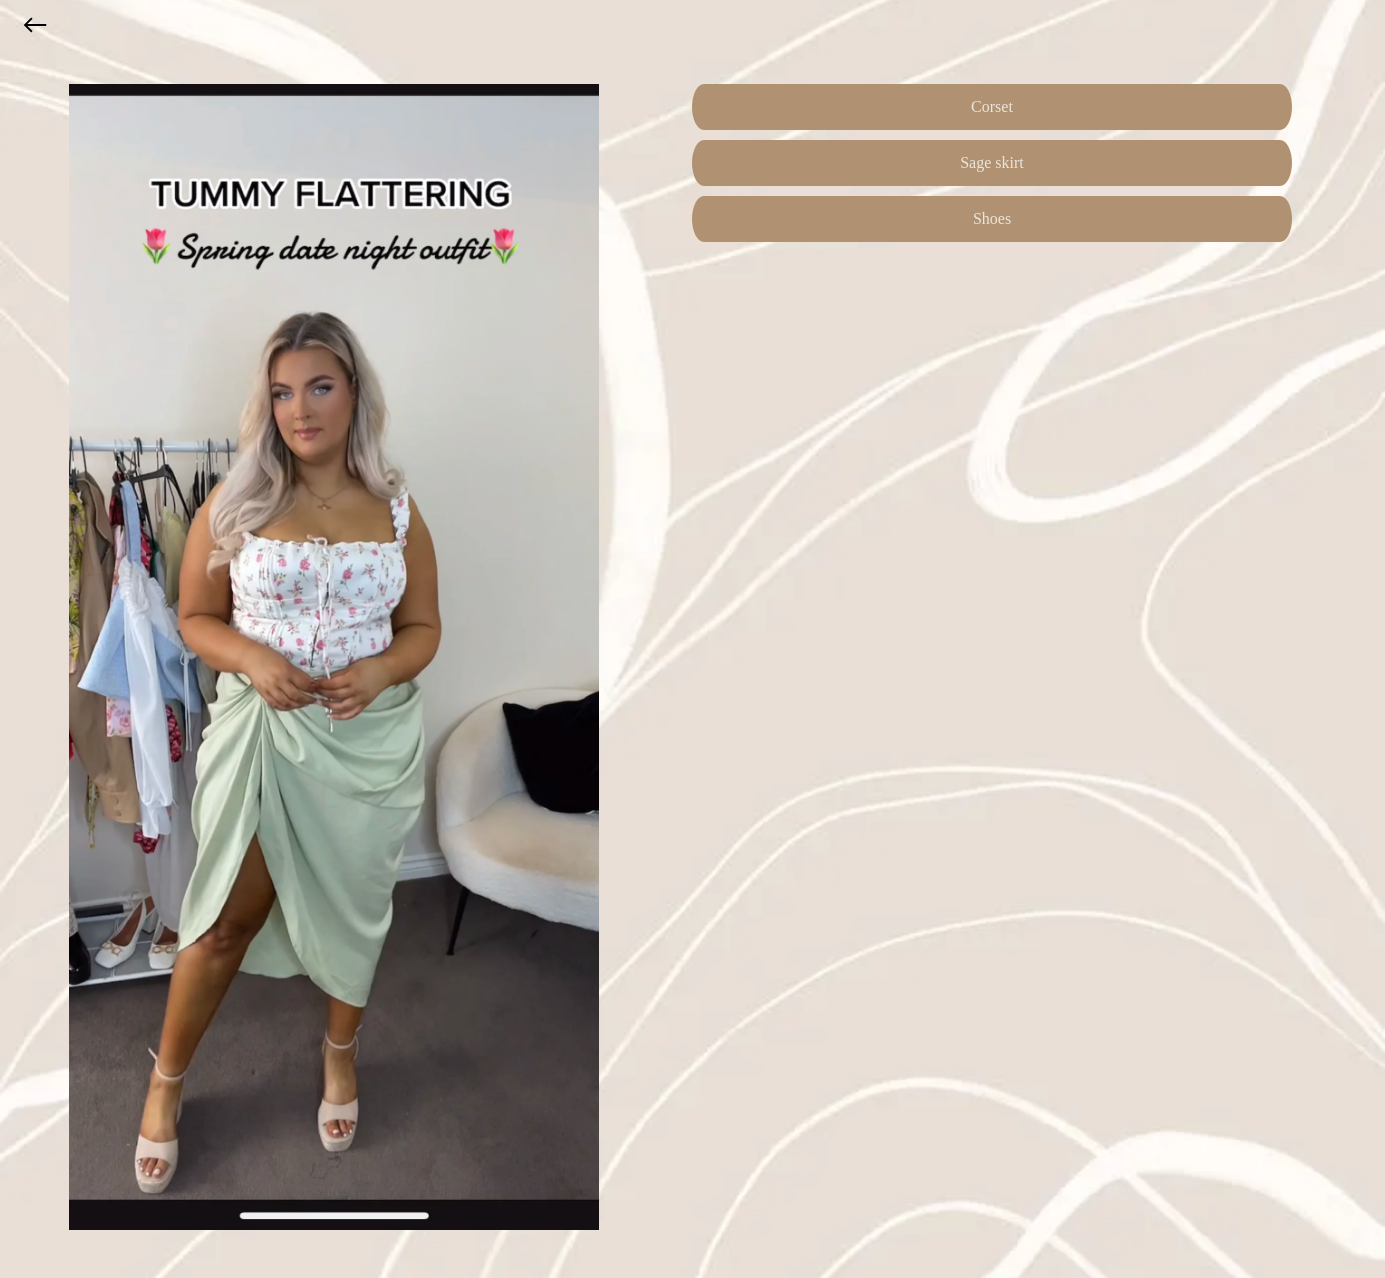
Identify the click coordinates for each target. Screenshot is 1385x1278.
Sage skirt (992, 162)
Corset (992, 106)
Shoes (992, 218)
